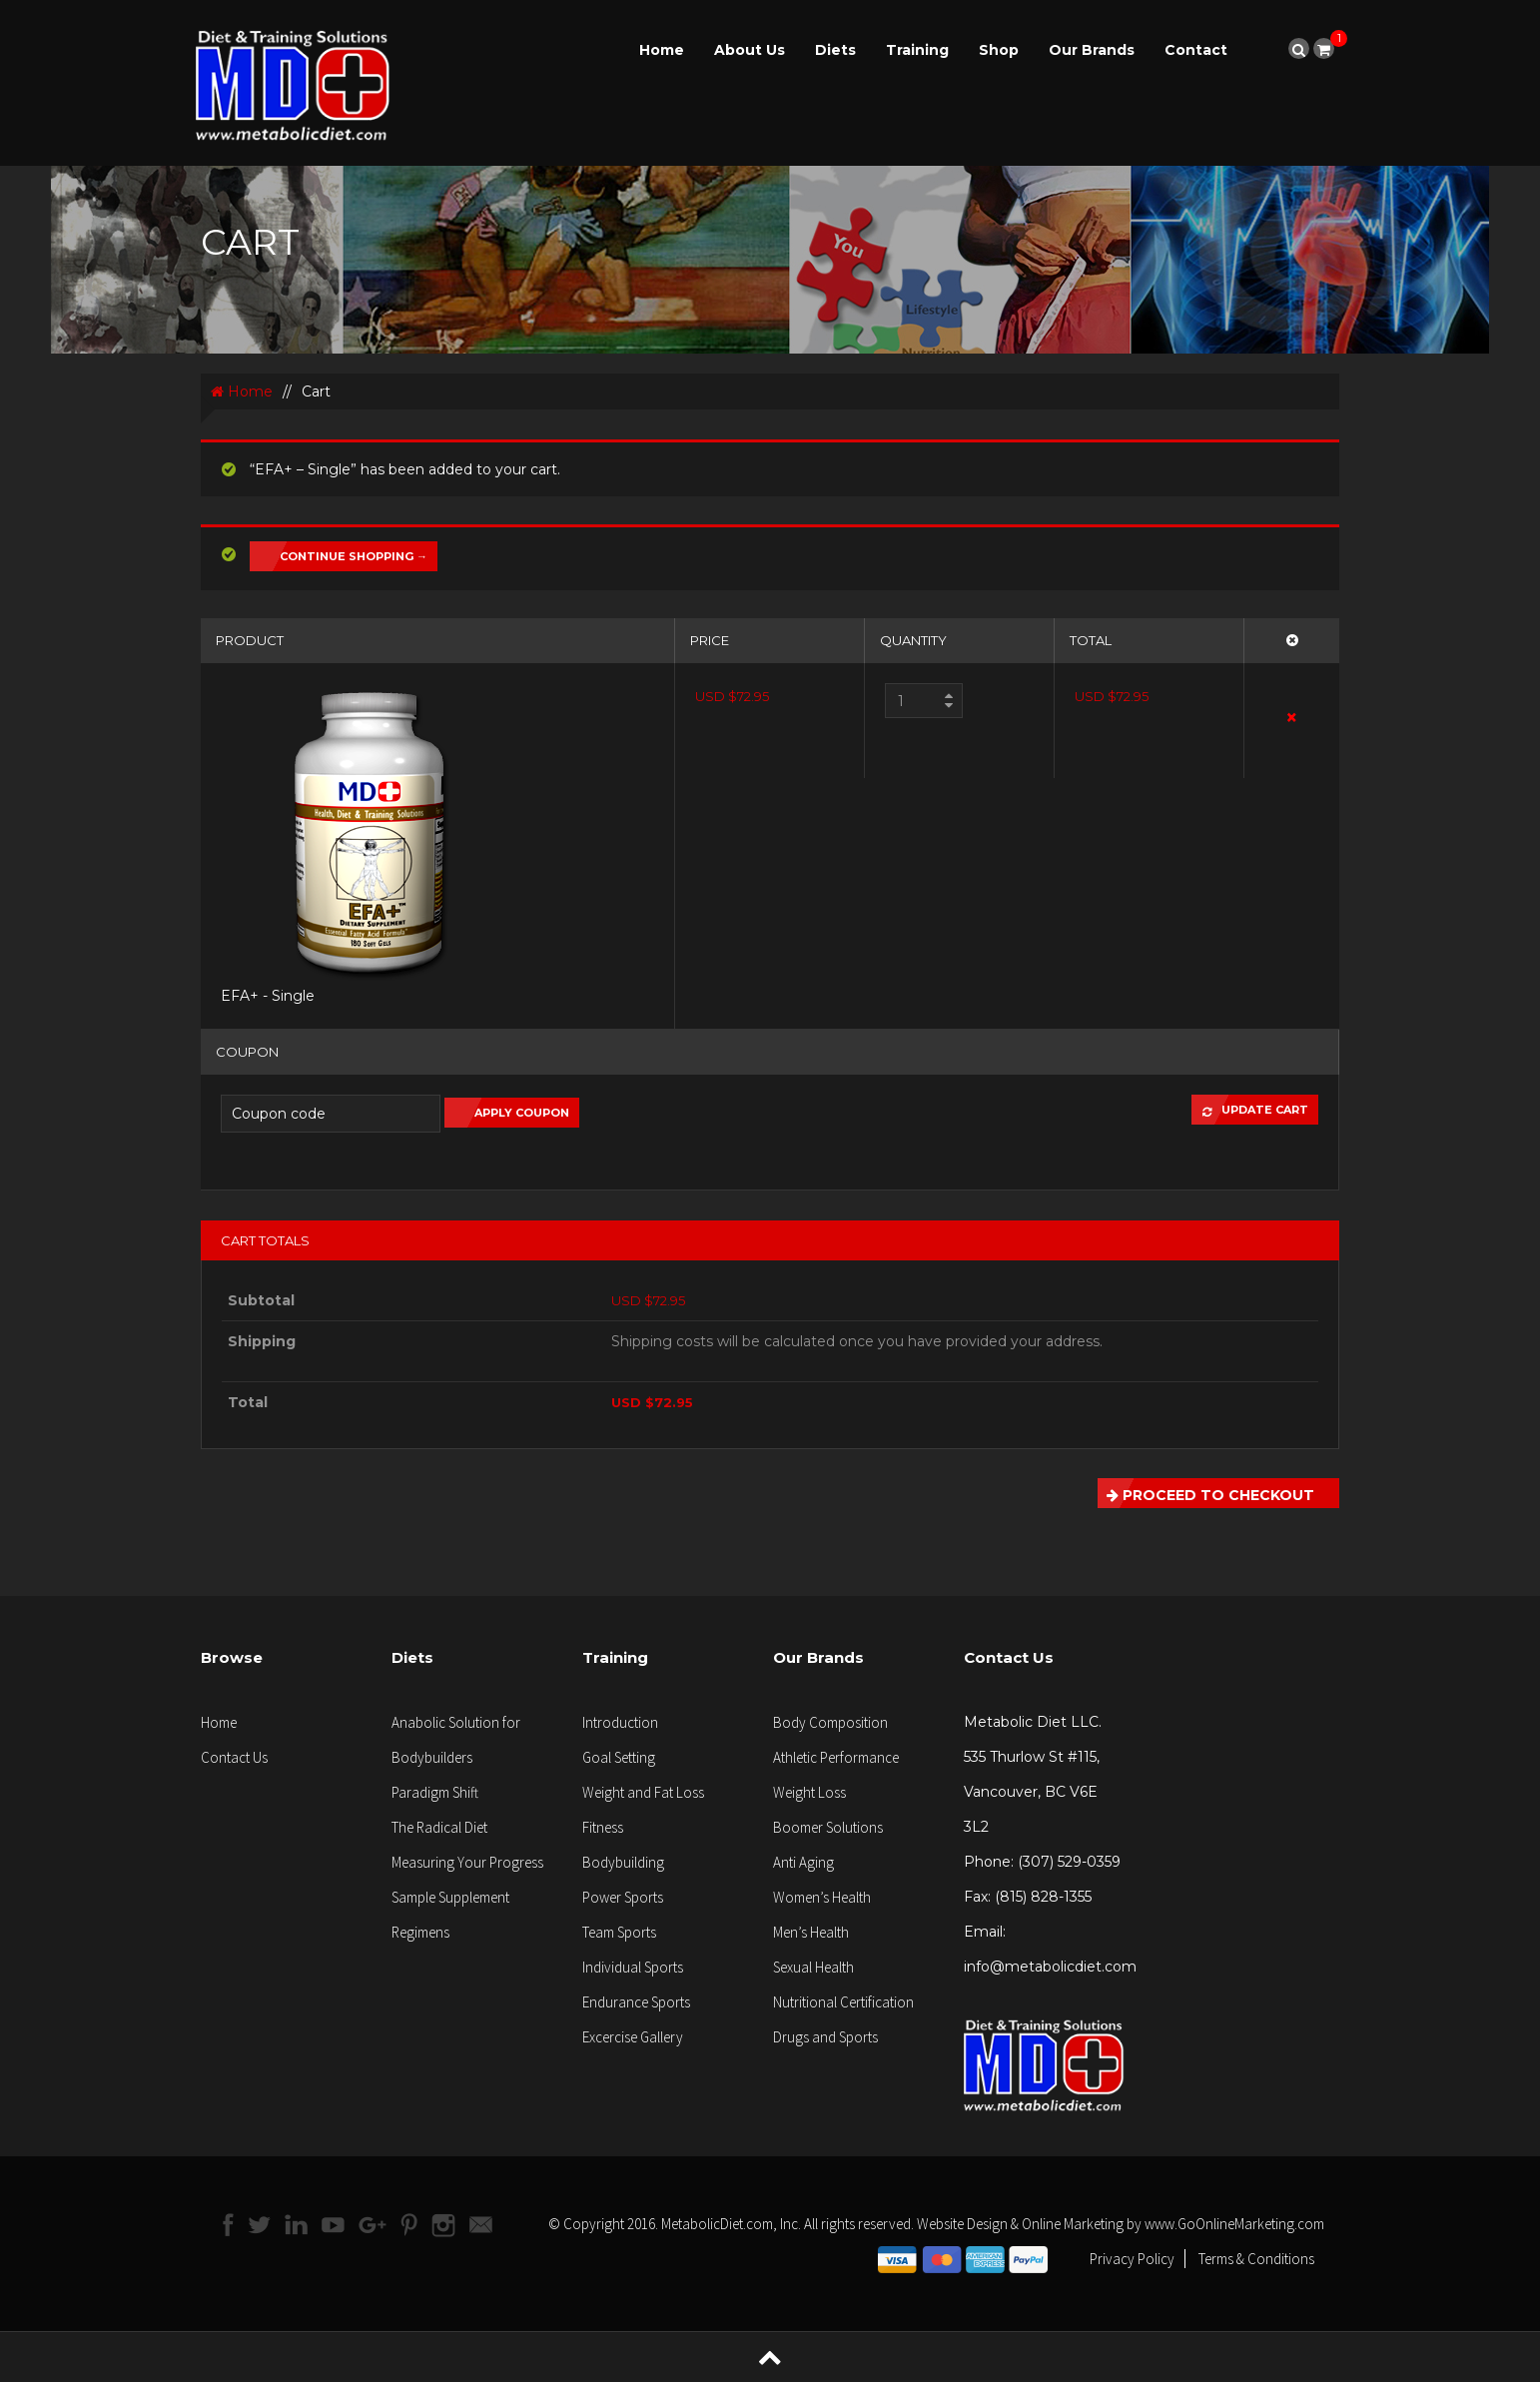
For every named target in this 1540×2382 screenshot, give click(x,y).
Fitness (602, 1827)
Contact (1195, 50)
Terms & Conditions (1256, 2258)
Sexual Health (813, 1967)
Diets (835, 50)
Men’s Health (811, 1932)
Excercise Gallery (632, 2036)
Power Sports (622, 1897)
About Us (749, 50)
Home (661, 50)
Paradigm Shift (434, 1792)
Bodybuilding (623, 1862)
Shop (999, 50)
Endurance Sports (636, 2001)
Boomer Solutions (828, 1827)
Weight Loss (809, 1792)
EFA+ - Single (268, 996)
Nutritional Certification (843, 2001)
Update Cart (1249, 1110)
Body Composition (830, 1722)
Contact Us (234, 1757)
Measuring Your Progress (467, 1862)
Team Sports (619, 1932)
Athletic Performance (836, 1757)
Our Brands (1092, 50)
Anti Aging (803, 1862)
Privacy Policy (1132, 2258)
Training (917, 50)
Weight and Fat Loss (643, 1792)
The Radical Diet (439, 1827)
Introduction (620, 1722)
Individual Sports (632, 1967)
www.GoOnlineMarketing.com (1234, 2223)
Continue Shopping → (353, 556)
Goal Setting (618, 1757)
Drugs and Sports (825, 2036)
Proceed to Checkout (1206, 1493)
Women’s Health (822, 1897)
